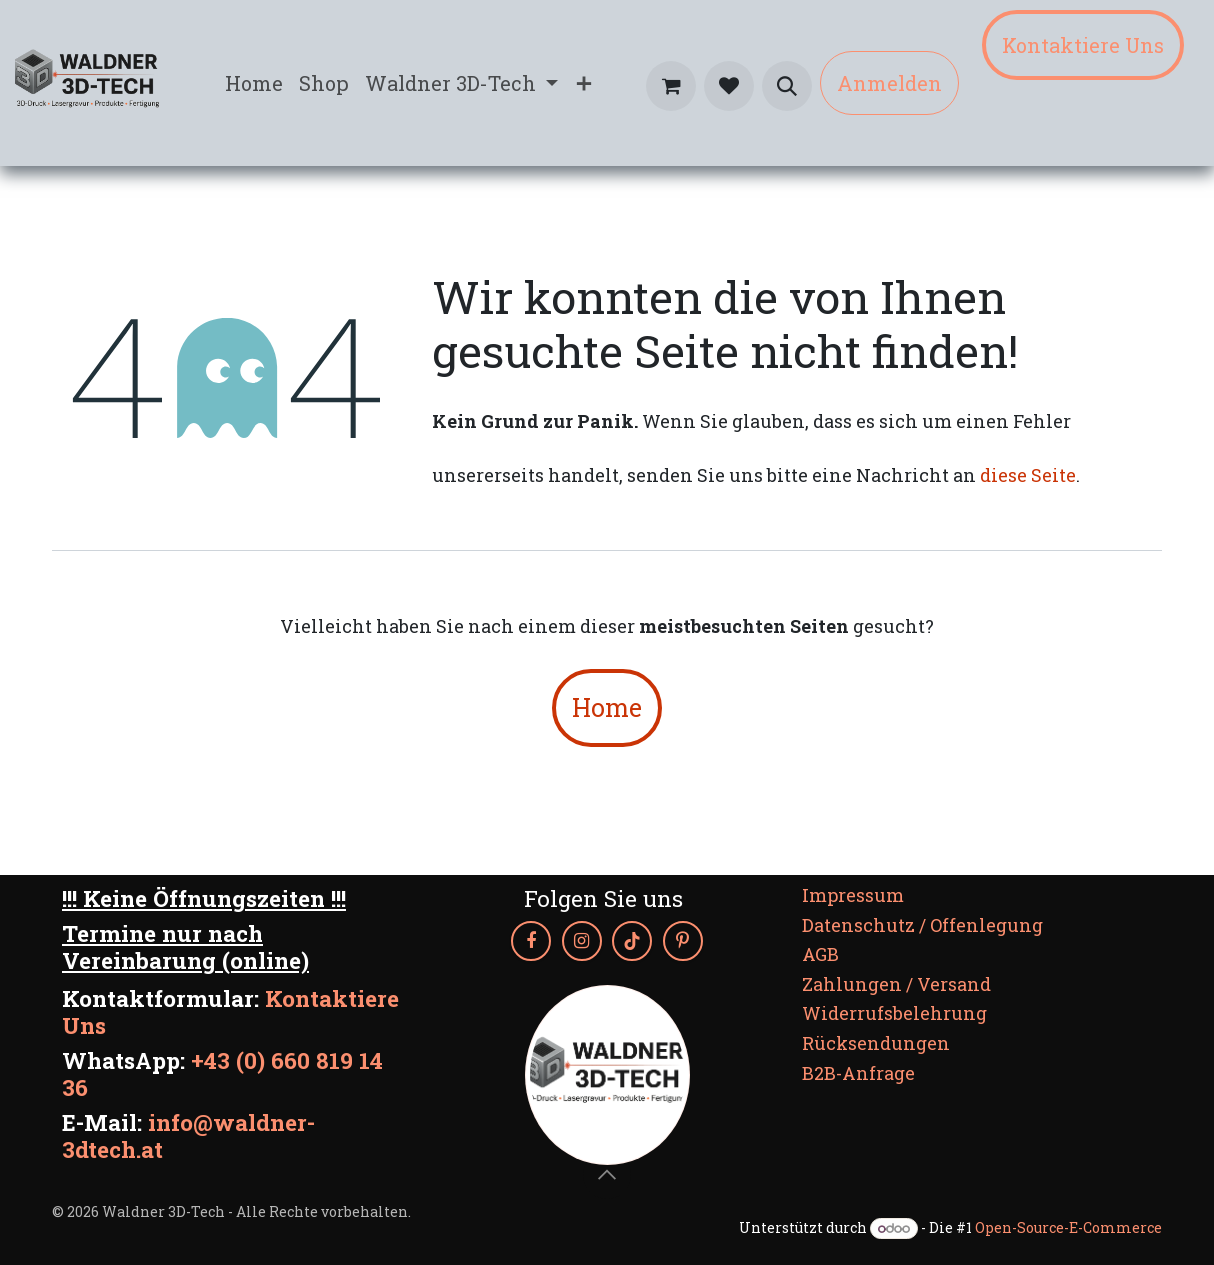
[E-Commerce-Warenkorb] (671, 86)
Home (607, 707)
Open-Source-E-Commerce (1068, 1227)
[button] (787, 86)
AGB (820, 954)
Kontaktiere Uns (1083, 45)
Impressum (853, 895)
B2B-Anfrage (858, 1073)
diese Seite (1028, 475)
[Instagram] (582, 941)
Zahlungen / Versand (896, 984)
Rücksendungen (876, 1043)
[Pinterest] (683, 941)
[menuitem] (254, 83)
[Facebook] (531, 941)
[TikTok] (632, 941)
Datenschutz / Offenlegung (922, 925)
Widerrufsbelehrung (894, 1013)
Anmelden (889, 83)
